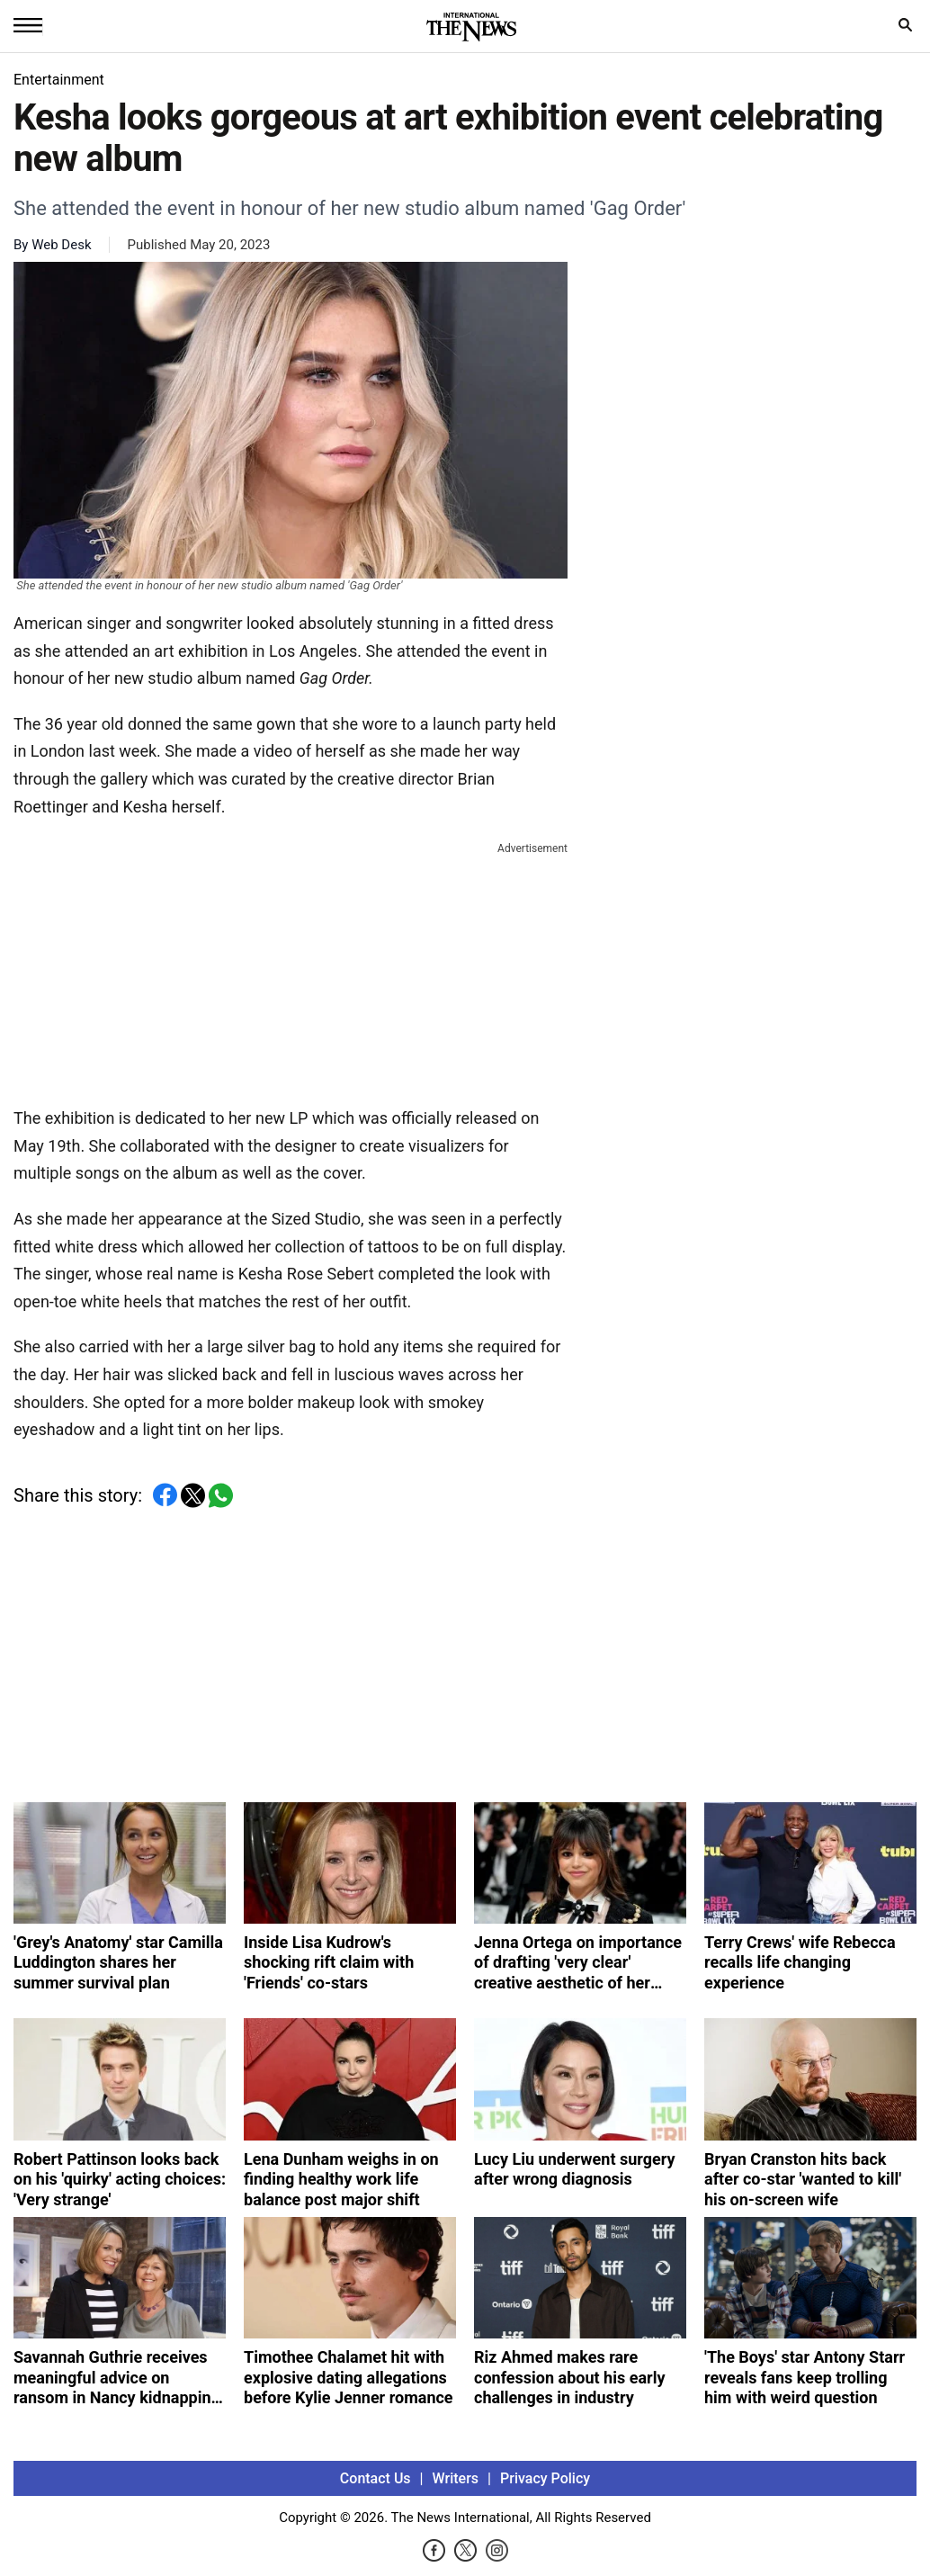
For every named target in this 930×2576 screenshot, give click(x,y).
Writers (455, 2478)
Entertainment (58, 79)
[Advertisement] (290, 970)
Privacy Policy (545, 2478)
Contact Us (375, 2478)
